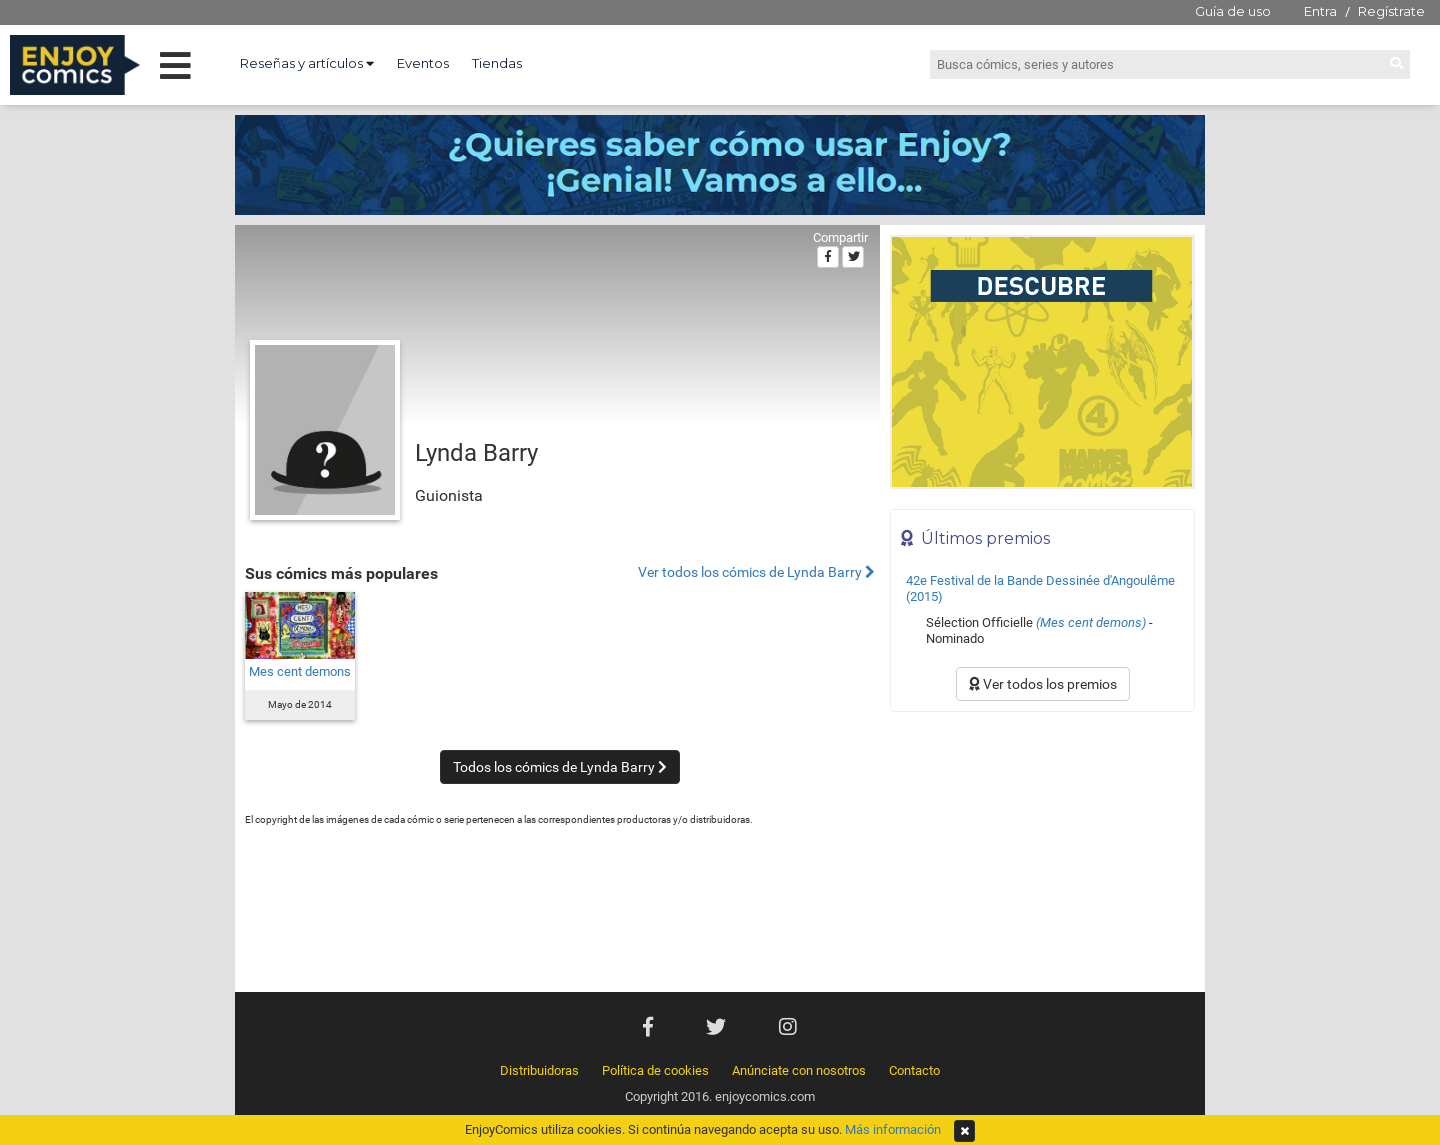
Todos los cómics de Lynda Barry (560, 767)
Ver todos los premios (1043, 684)
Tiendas (497, 63)
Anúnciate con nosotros (799, 1070)
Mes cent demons (300, 671)
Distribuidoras (539, 1070)
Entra (1320, 11)
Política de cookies (655, 1070)
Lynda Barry (476, 453)
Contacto (914, 1070)
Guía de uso (1233, 11)
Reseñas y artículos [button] (307, 63)
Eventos (423, 63)
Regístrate (1391, 11)
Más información (893, 1129)
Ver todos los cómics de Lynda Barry (756, 572)
